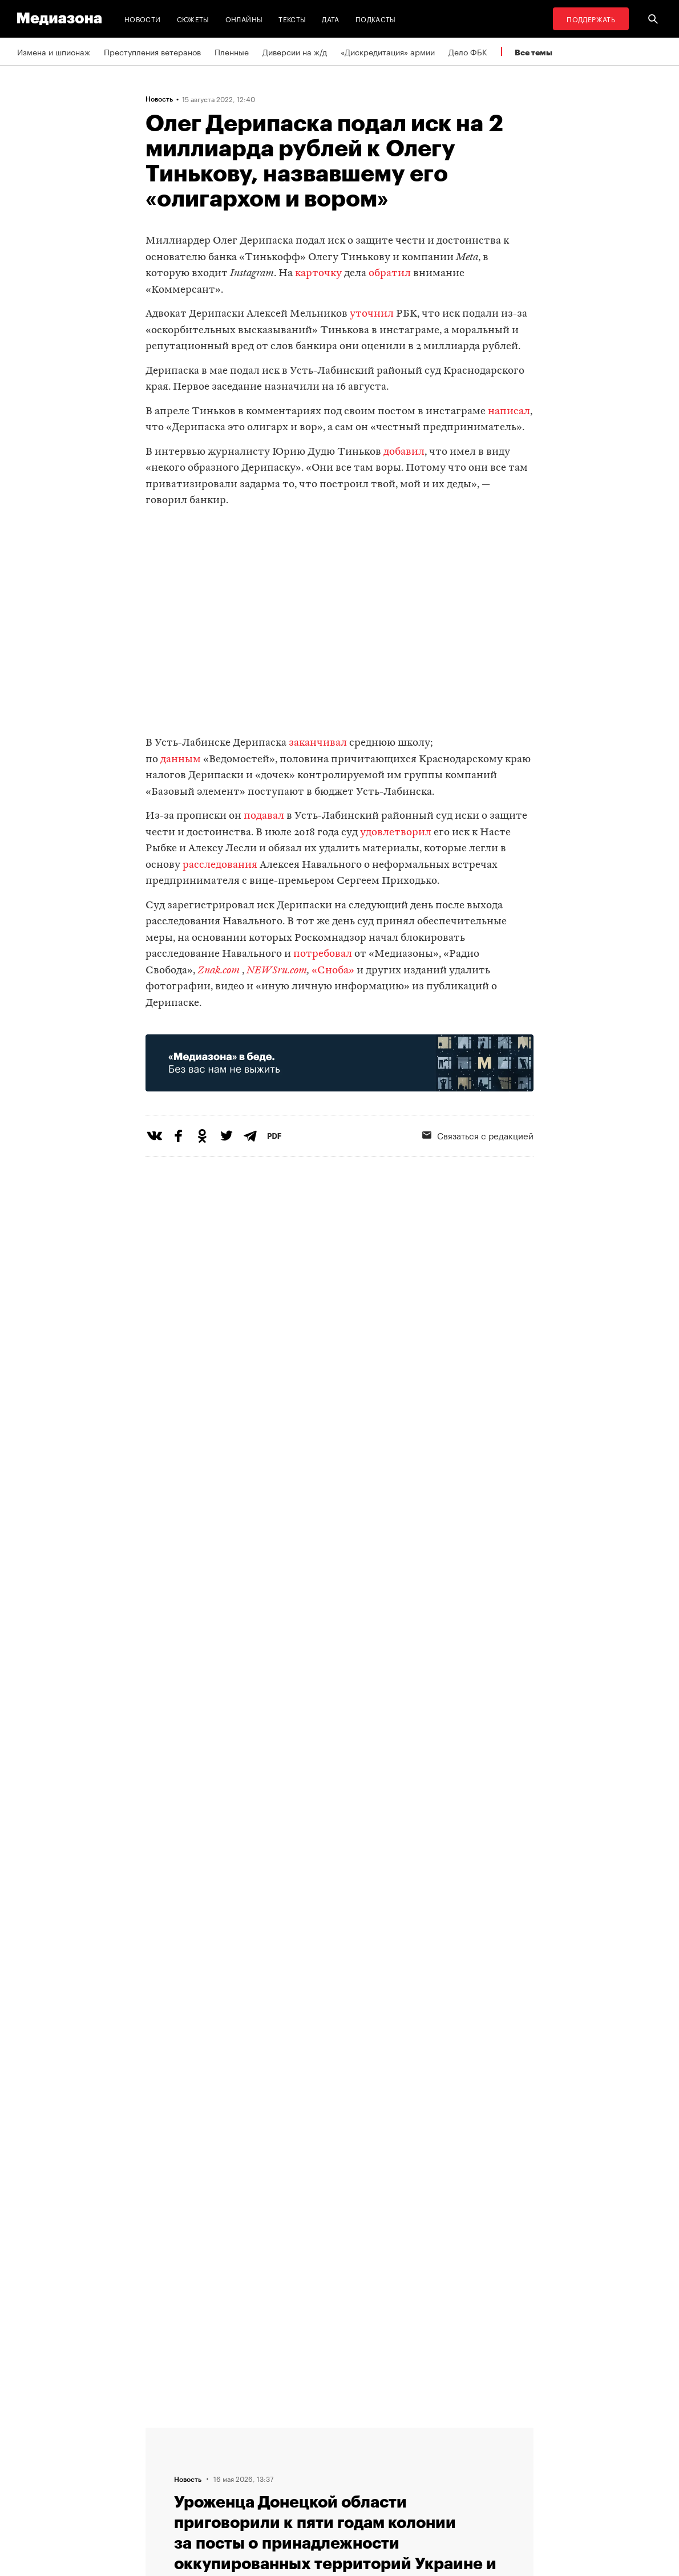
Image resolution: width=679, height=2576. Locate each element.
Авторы (223, 2475)
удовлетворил (395, 833)
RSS (362, 2432)
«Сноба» (333, 971)
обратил (391, 273)
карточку (318, 273)
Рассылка (367, 2454)
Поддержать (591, 18)
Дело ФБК (467, 51)
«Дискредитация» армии (388, 51)
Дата (330, 18)
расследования (220, 865)
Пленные (232, 51)
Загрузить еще (339, 2077)
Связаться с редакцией (253, 2454)
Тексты (292, 18)
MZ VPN (364, 2475)
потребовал (322, 954)
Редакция (226, 2432)
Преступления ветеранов (152, 51)
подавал (264, 816)
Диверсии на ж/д (294, 51)
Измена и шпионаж (53, 51)
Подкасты (375, 18)
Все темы (533, 52)
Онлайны (244, 18)
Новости (142, 18)
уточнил (370, 314)
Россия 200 (371, 2497)
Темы (219, 2497)
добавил (404, 452)
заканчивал (318, 743)
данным (180, 760)
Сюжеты (193, 18)
